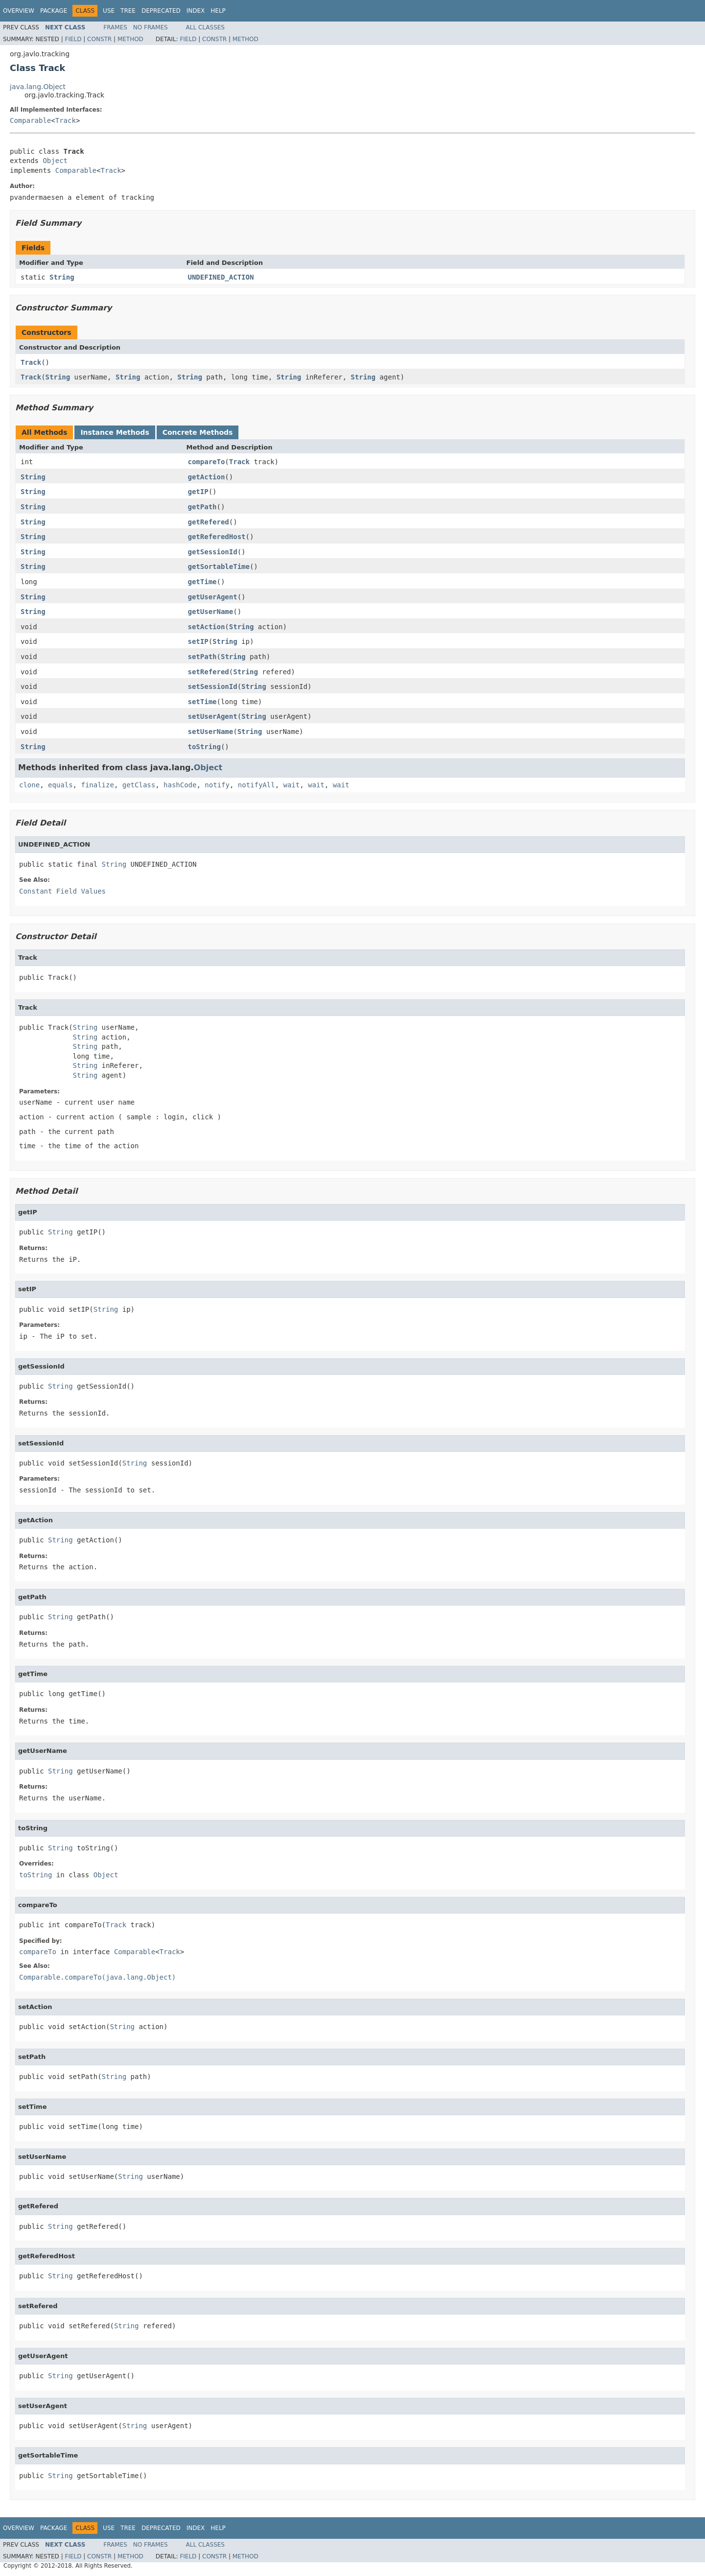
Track (65, 120)
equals (60, 785)
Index (196, 10)
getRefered (208, 522)
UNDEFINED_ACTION (221, 277)
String (61, 277)
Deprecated (161, 10)
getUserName (211, 611)
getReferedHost (217, 537)
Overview (18, 10)
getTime (202, 582)
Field (73, 39)
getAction (206, 477)
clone (29, 785)
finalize (97, 785)
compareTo (206, 462)
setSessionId (212, 686)
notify (217, 785)
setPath (202, 657)
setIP (198, 641)
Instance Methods (114, 432)
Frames (115, 27)
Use (109, 10)
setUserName (211, 731)
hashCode (180, 785)
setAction (206, 627)
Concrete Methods (198, 432)
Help (218, 10)
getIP (198, 492)
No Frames (150, 27)
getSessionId (212, 552)
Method (130, 39)
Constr (99, 39)
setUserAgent (212, 716)
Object (55, 161)
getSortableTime (219, 566)
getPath (202, 507)
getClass (138, 785)
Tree (128, 10)
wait (291, 785)
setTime (202, 702)
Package (53, 10)
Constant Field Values (62, 891)
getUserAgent (212, 597)
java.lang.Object (38, 87)
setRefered (208, 672)
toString (204, 747)
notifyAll (256, 785)
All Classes (205, 27)
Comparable (30, 120)
